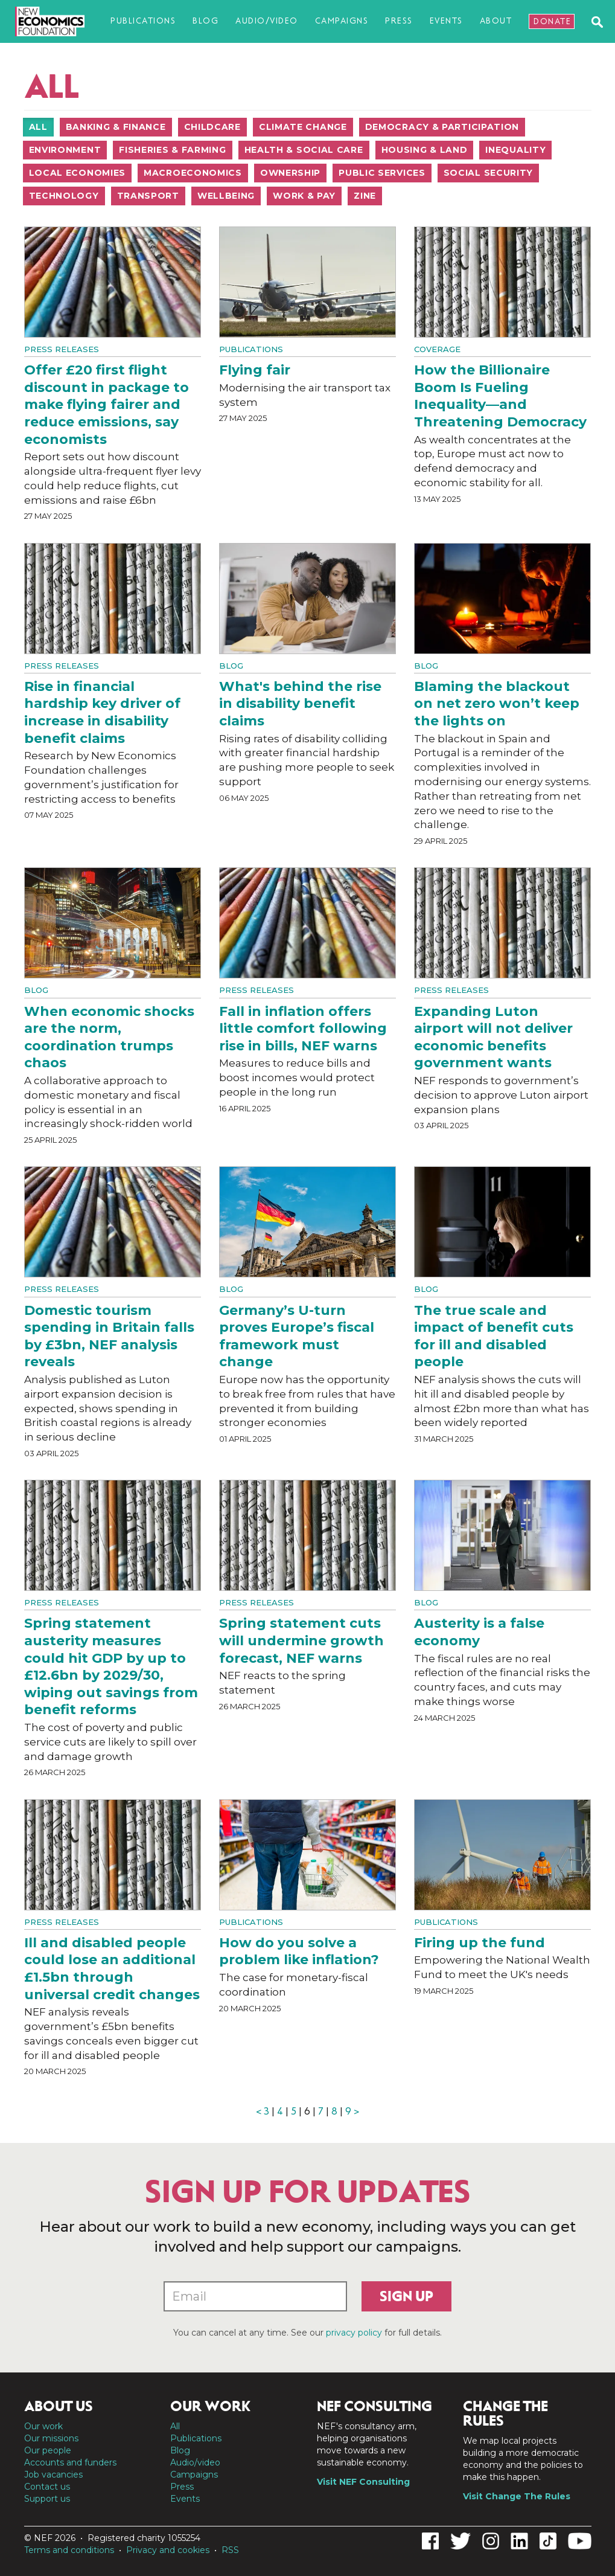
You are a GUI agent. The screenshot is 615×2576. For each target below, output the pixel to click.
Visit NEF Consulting (363, 2481)
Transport (148, 195)
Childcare (212, 126)
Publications (143, 20)
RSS (230, 2550)
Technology (64, 195)
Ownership (290, 172)
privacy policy (354, 2332)
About (496, 20)
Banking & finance (116, 126)
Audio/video (266, 20)
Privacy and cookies (167, 2550)
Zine (365, 195)
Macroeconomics (193, 172)
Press (399, 20)
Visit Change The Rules (516, 2496)
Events (446, 20)
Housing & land (424, 149)
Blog (205, 20)
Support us (47, 2498)
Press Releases (61, 349)
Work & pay (304, 195)
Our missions (51, 2438)
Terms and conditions (69, 2550)
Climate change (303, 126)
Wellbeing (226, 195)
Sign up (406, 2296)
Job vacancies (53, 2474)
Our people (47, 2450)
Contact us (47, 2486)
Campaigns (342, 20)
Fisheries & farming (172, 149)
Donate (552, 21)
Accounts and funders (70, 2462)
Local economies (77, 172)
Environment (65, 149)
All (38, 126)
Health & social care (303, 149)
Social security (489, 172)
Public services (382, 172)
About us (58, 2406)
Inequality (515, 149)
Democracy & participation (442, 126)
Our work (43, 2426)
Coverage (437, 349)
